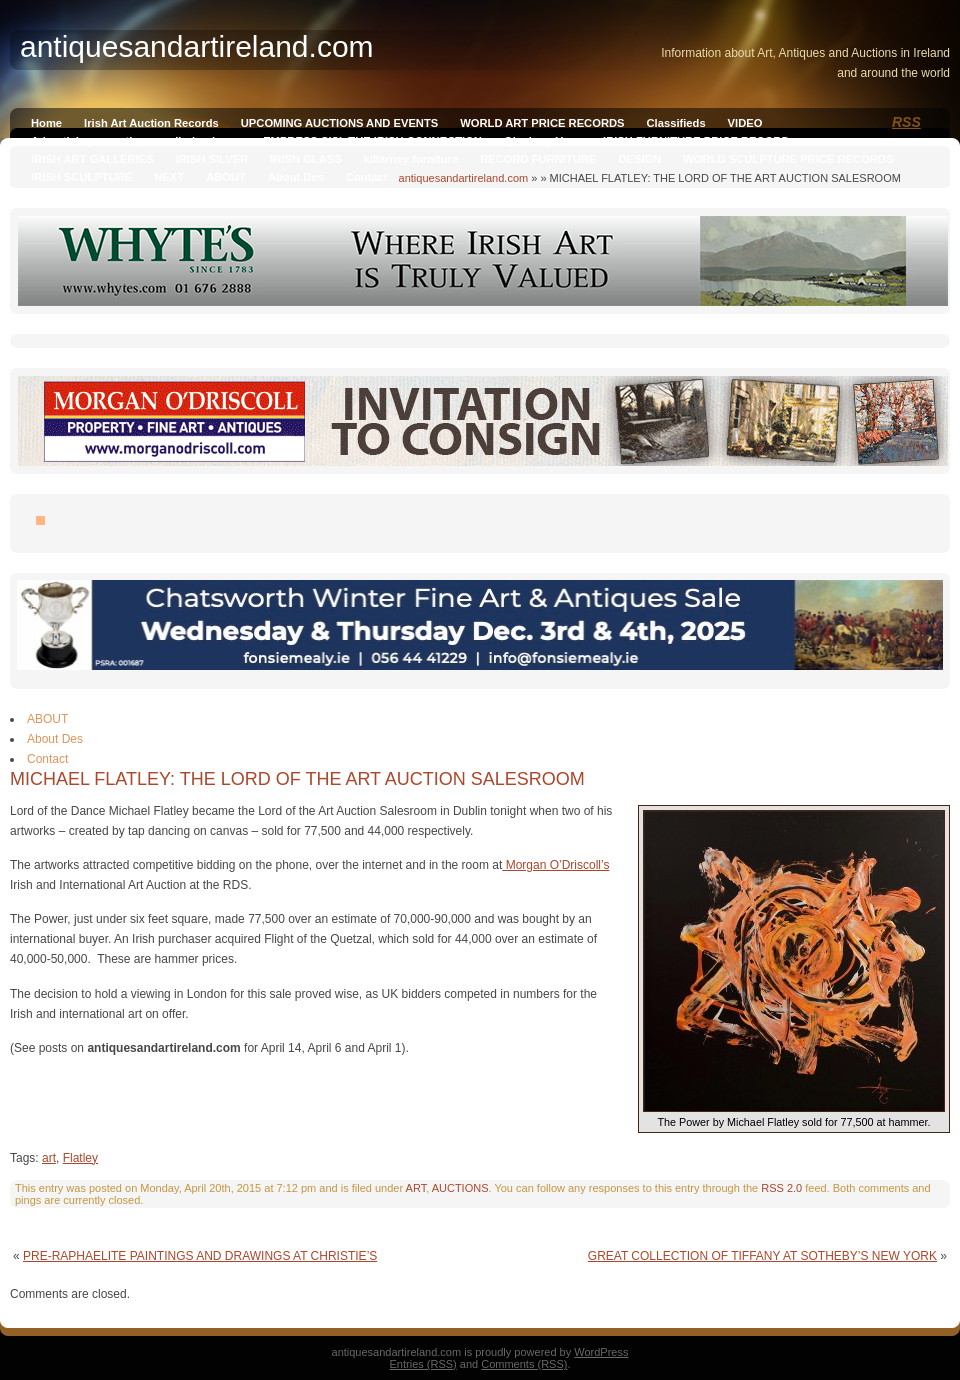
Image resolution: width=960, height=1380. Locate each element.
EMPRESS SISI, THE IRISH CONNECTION (372, 141)
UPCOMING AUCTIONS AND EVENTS (339, 123)
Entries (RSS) (423, 1364)
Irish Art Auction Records (151, 123)
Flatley (80, 1158)
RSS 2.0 (781, 1188)
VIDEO (745, 123)
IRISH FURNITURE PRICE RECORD (696, 141)
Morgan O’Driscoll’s (555, 865)
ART (416, 1188)
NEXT (169, 177)
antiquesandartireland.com (464, 178)
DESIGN (639, 159)
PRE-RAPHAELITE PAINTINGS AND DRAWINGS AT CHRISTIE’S (200, 1256)
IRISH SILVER (212, 159)
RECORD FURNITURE (538, 159)
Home (46, 123)
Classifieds (676, 123)
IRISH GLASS (305, 159)
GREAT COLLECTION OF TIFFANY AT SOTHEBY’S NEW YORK (762, 1256)
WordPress (601, 1352)
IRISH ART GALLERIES (92, 159)
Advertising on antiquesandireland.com (136, 141)
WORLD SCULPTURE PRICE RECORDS (788, 159)
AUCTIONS (460, 1188)
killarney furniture (411, 159)
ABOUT (226, 177)
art (49, 1158)
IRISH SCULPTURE (81, 177)
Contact (367, 177)
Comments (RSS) (524, 1364)
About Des (296, 177)
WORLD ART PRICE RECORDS (542, 123)
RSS (906, 122)
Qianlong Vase (542, 141)
